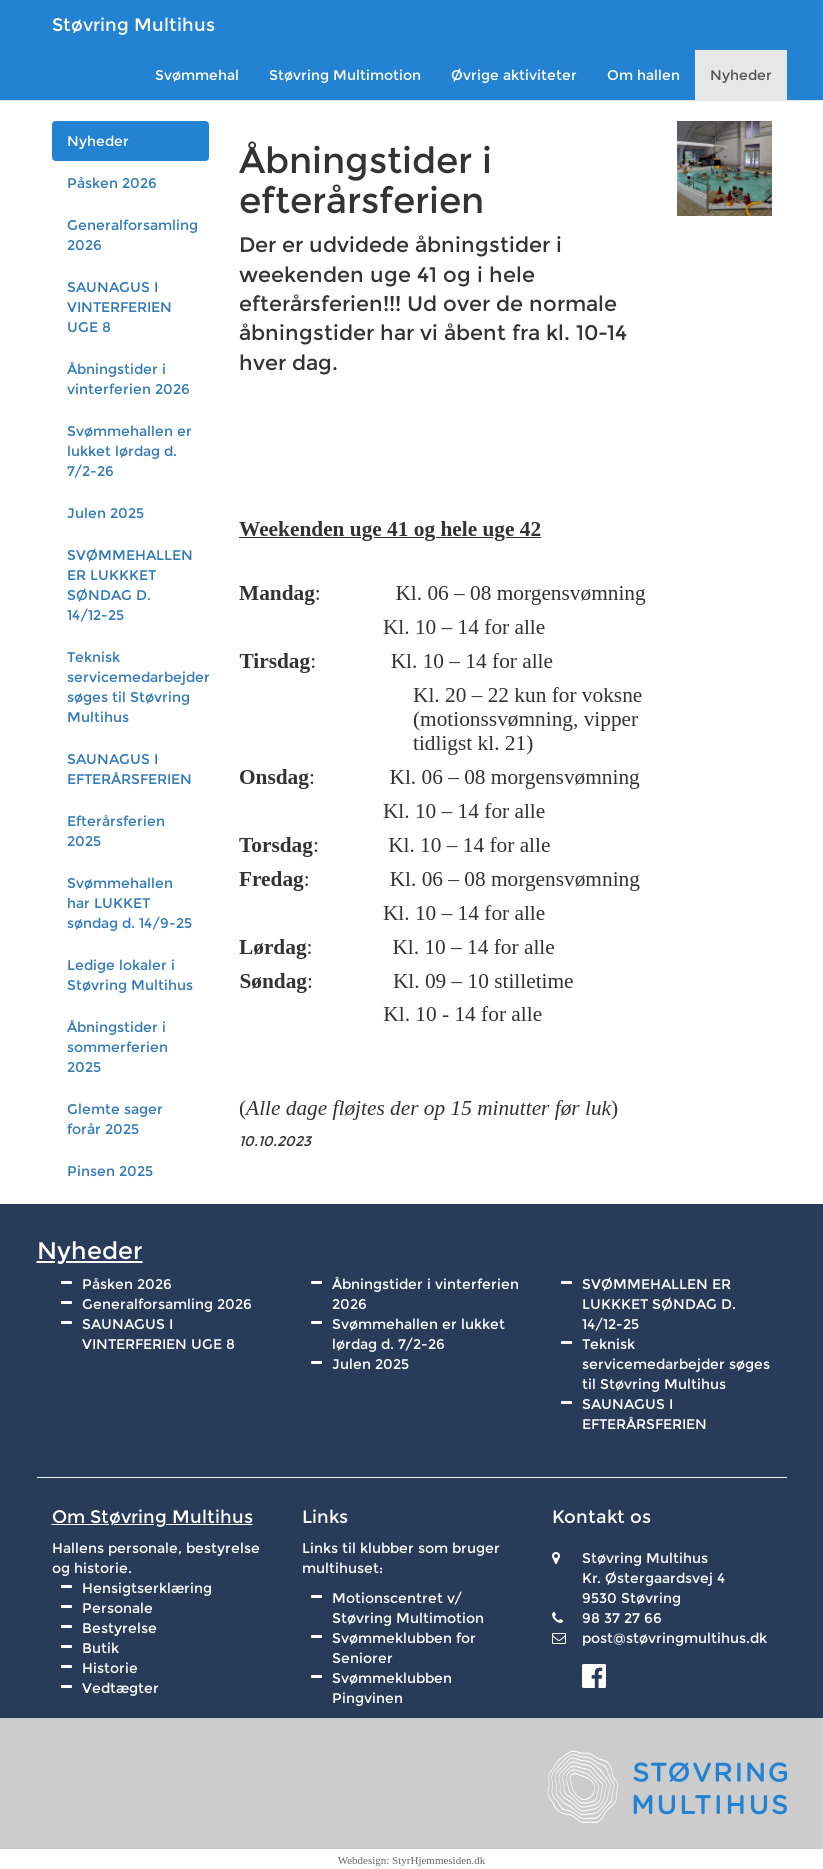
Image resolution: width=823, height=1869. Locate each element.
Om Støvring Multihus (152, 1517)
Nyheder (741, 75)
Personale (117, 1608)
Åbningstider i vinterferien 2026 (128, 379)
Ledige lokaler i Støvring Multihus (130, 975)
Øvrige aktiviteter (514, 75)
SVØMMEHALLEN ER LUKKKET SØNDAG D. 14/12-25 (130, 585)
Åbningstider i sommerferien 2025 (117, 1047)
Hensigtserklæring (147, 1588)
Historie (110, 1668)
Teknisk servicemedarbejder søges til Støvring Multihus (138, 687)
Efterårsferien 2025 (116, 831)
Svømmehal (197, 75)
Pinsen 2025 (110, 1171)
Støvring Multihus (133, 25)
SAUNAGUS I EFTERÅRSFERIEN (129, 769)
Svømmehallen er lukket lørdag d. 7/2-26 (129, 451)
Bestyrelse (119, 1628)
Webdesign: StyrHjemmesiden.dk (412, 1860)
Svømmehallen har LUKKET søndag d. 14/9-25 (129, 903)
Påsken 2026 (112, 183)
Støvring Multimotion (345, 75)
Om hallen (643, 75)
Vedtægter (120, 1688)
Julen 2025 (105, 513)
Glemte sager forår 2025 (115, 1119)
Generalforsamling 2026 (132, 235)
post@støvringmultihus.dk (674, 1638)
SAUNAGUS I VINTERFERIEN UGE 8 (119, 307)
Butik (100, 1648)
